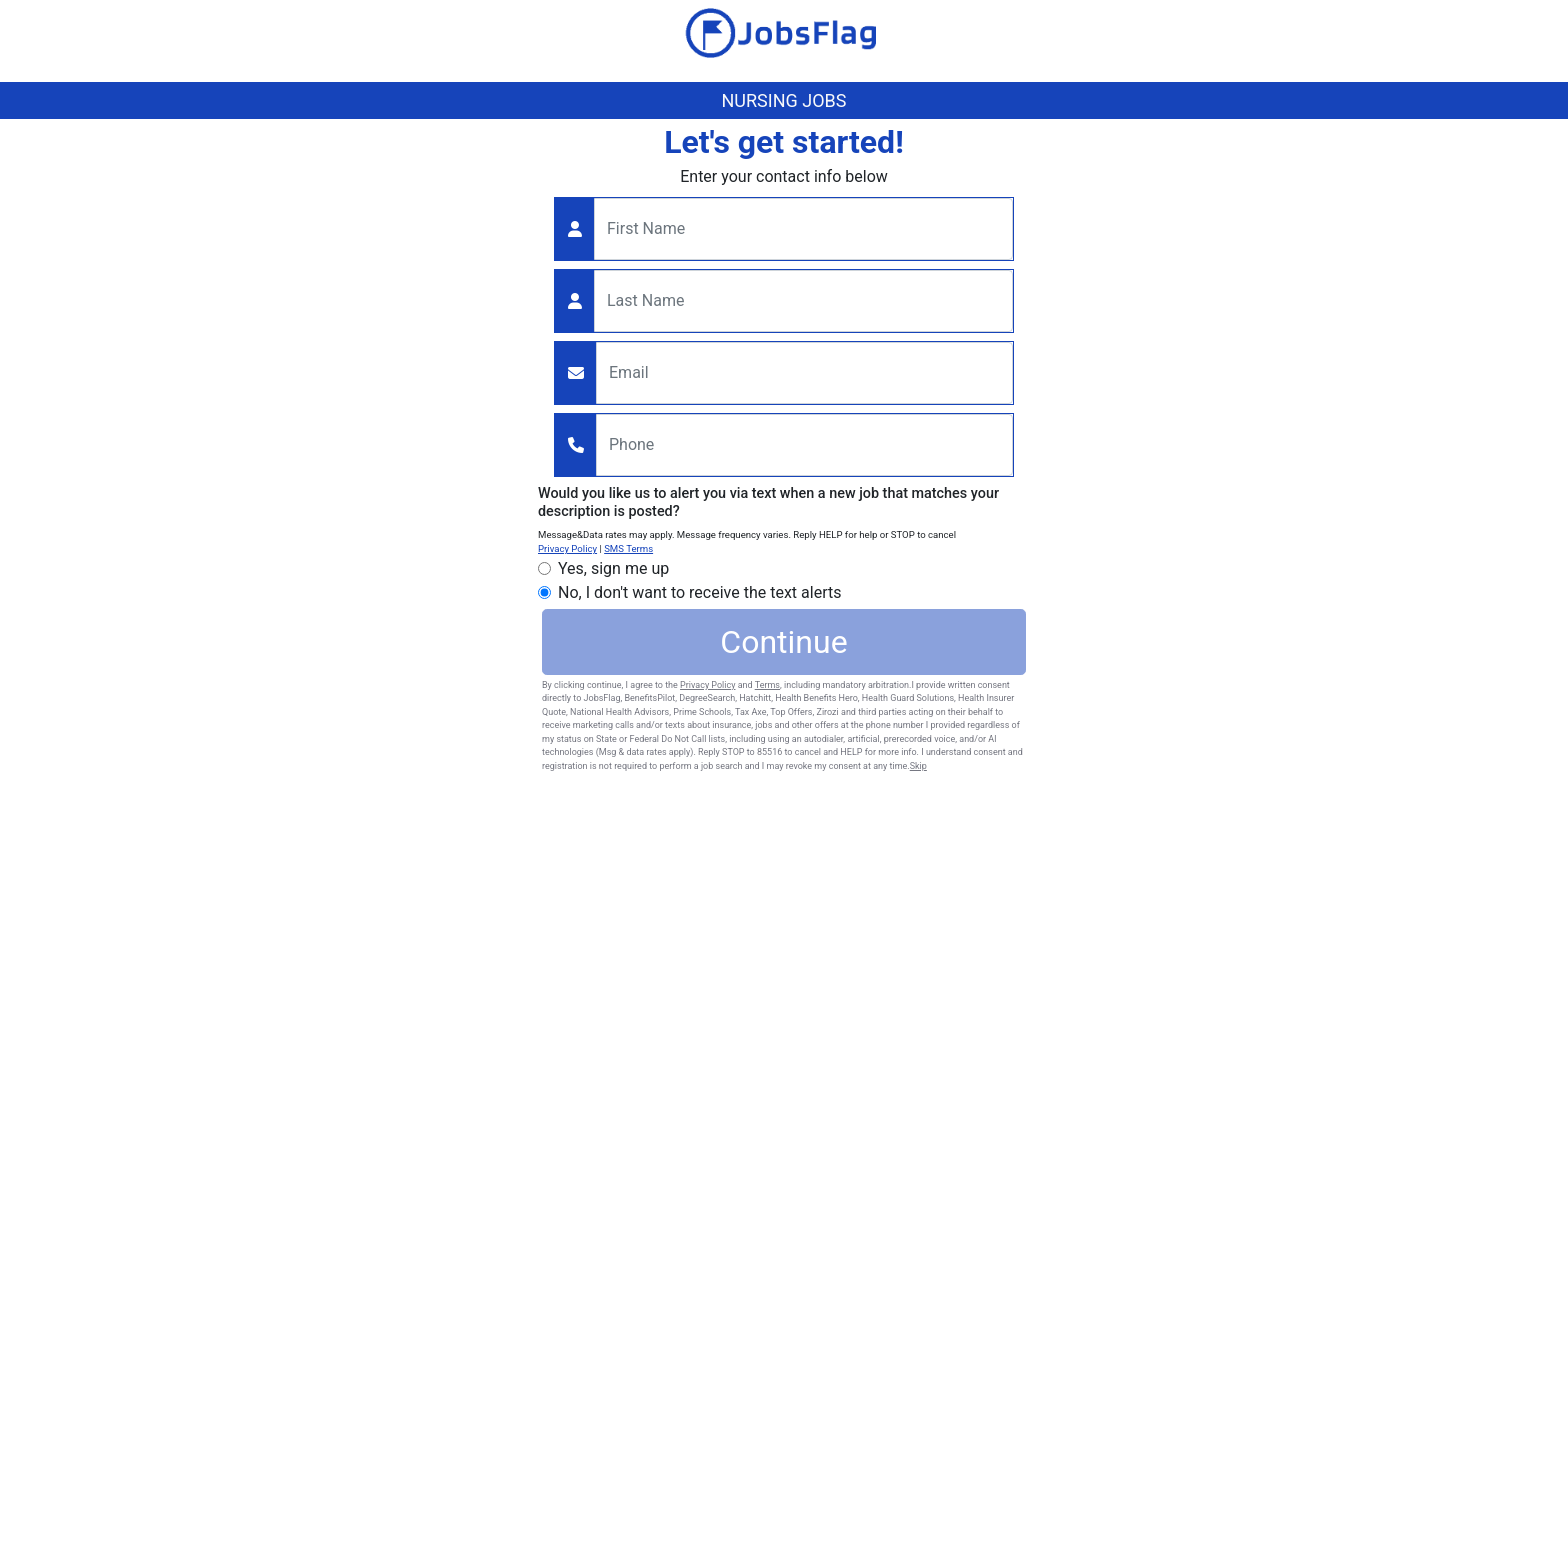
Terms (767, 685)
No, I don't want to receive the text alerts (699, 592)
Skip (918, 766)
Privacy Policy (567, 548)
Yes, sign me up (613, 568)
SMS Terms (628, 548)
